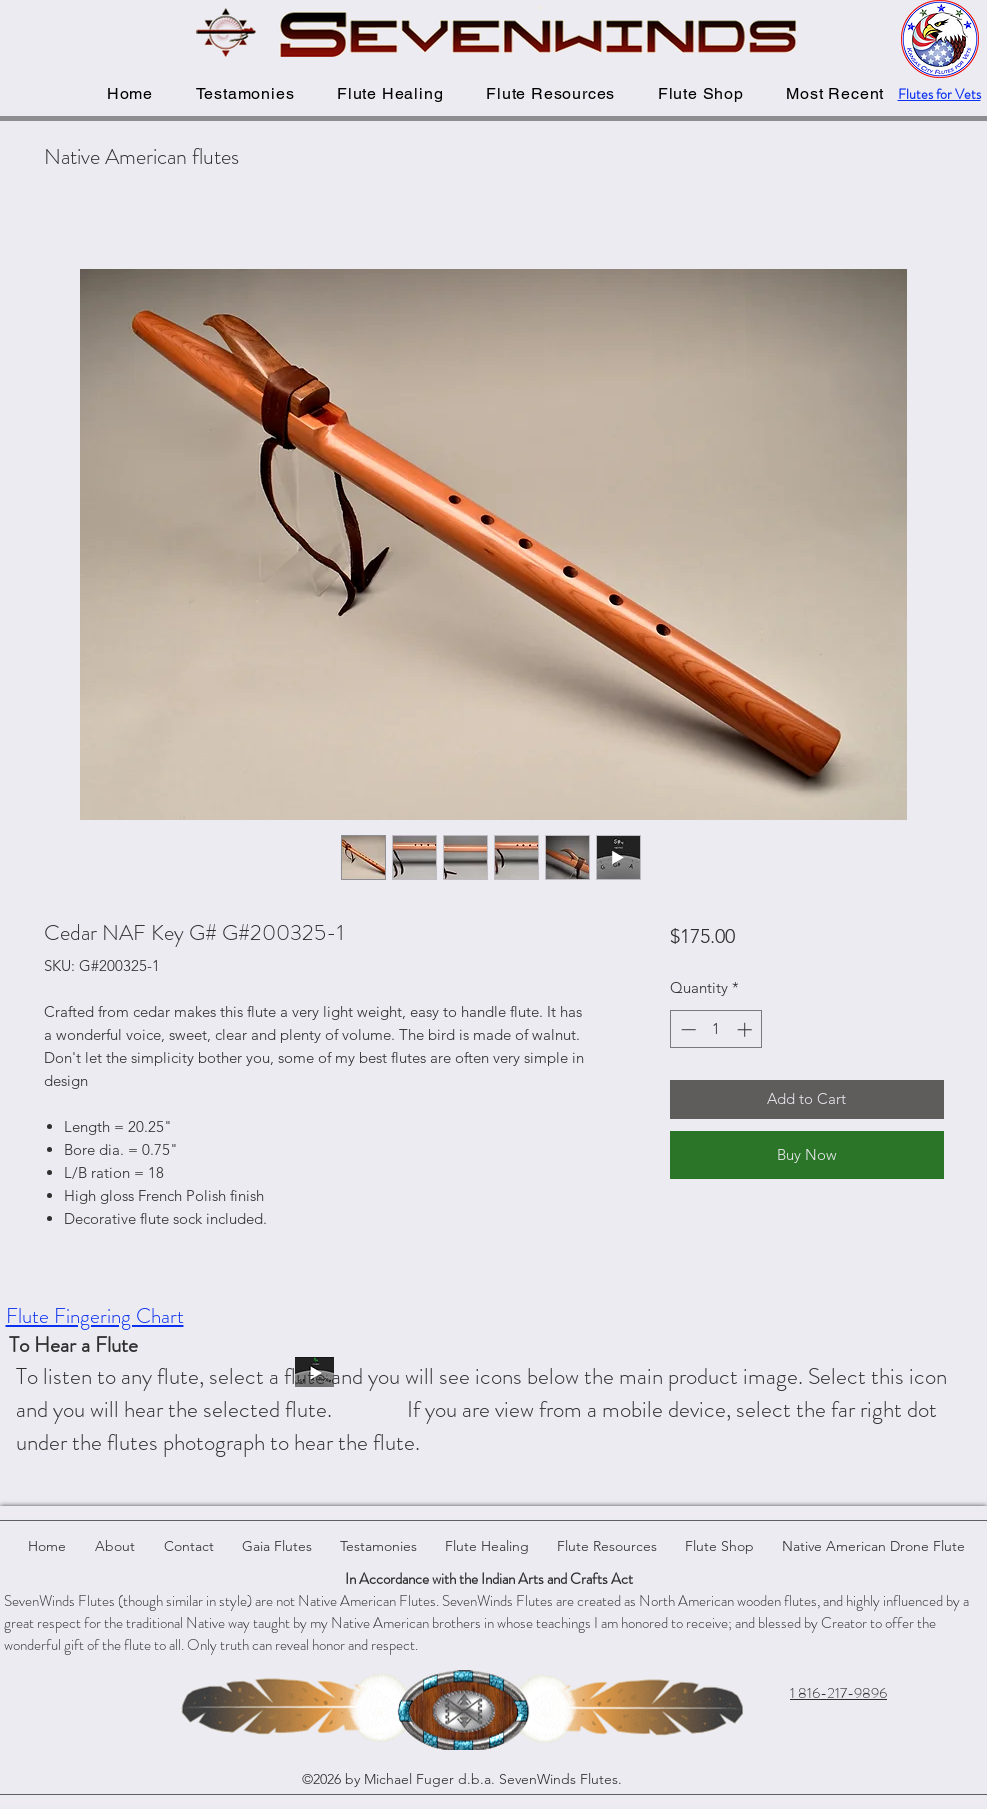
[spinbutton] (716, 1029)
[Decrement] (686, 1029)
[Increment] (746, 1029)
